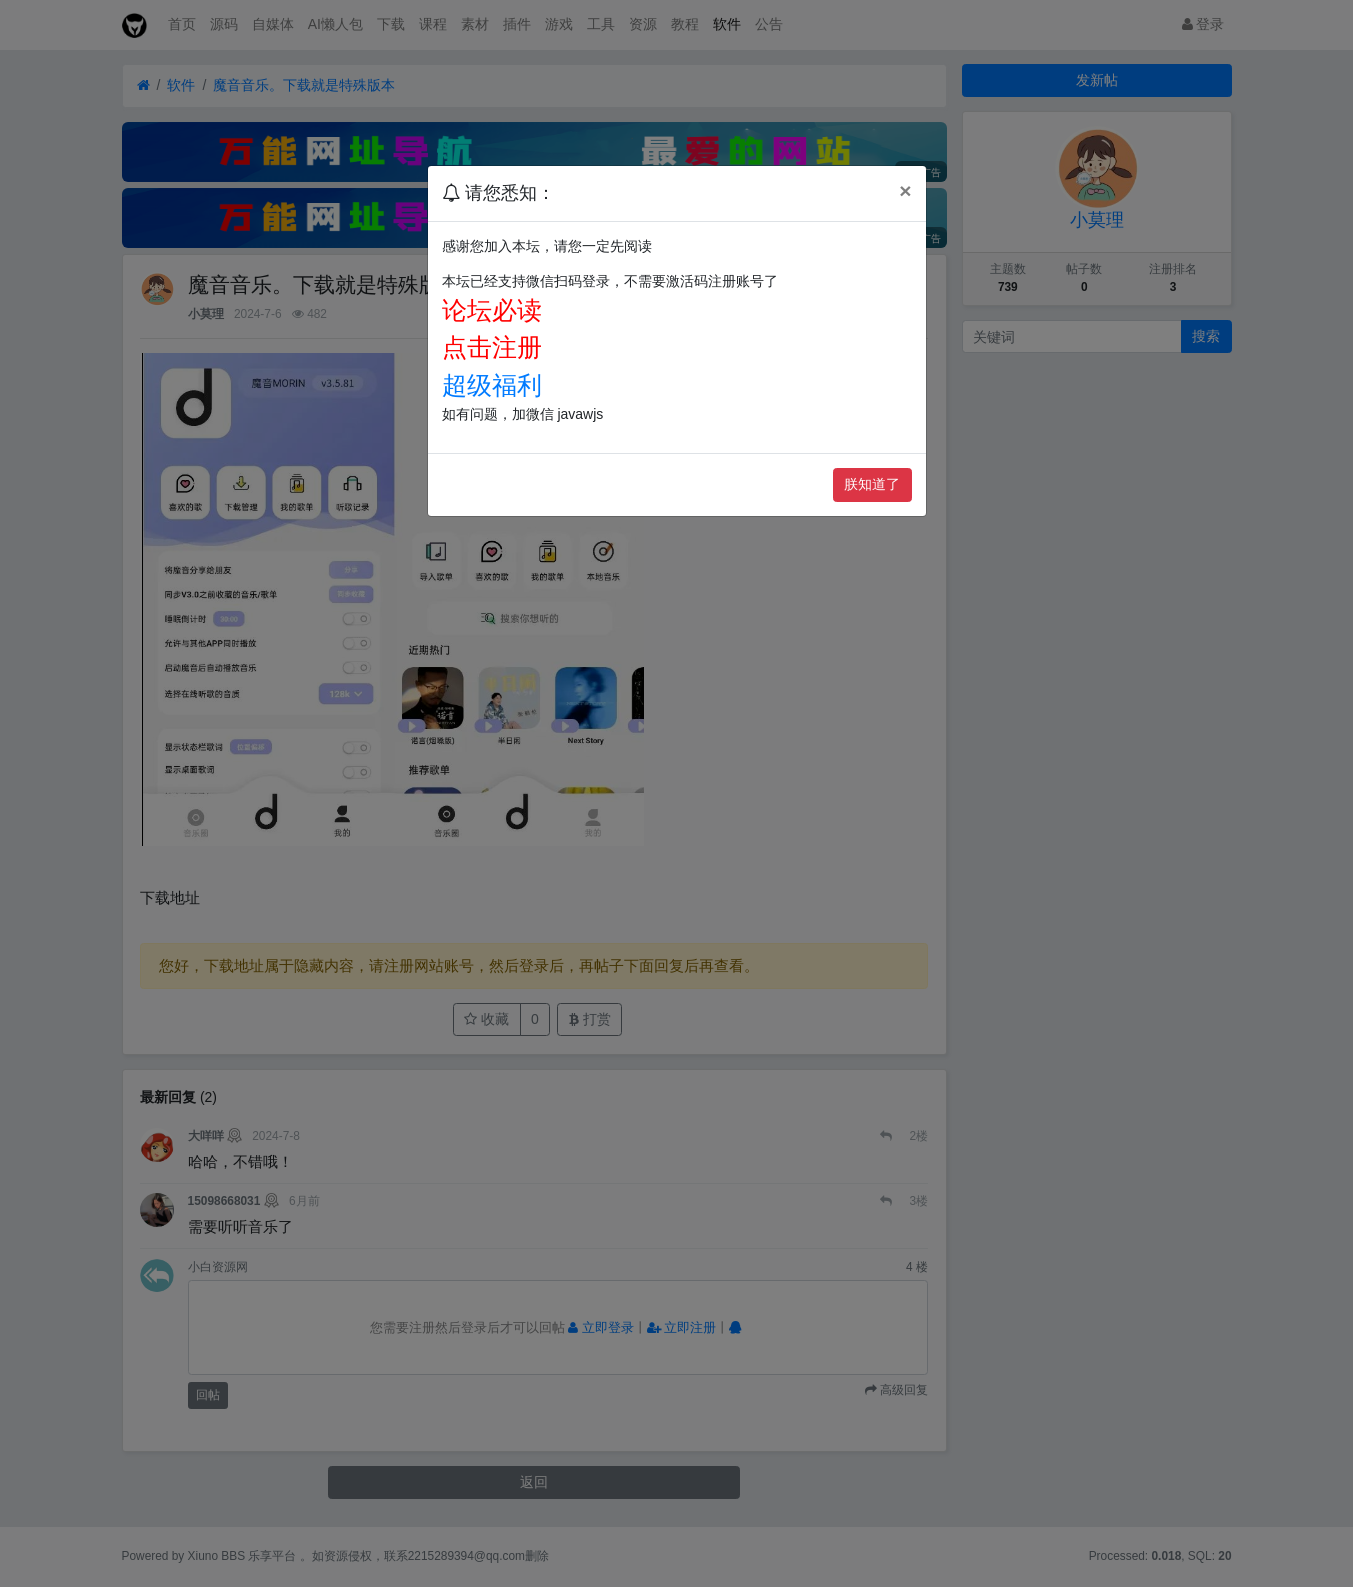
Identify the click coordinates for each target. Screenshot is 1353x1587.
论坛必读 (492, 310)
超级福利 (492, 385)
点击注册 (492, 347)
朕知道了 (872, 484)
